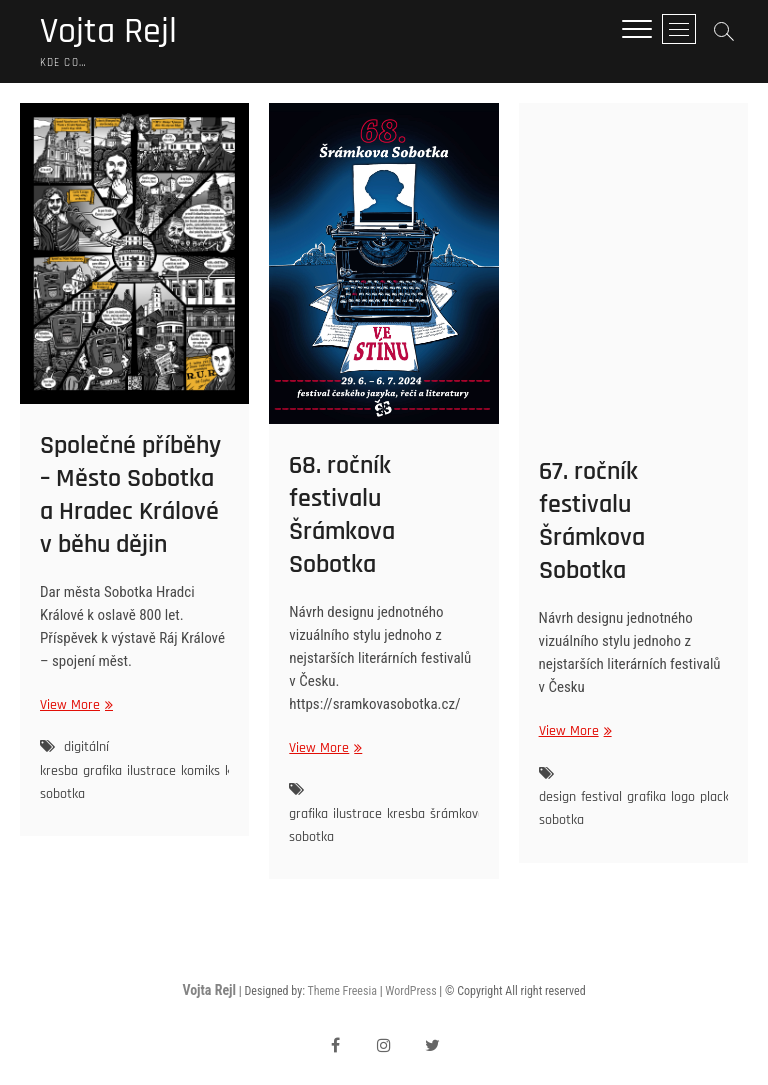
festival (601, 797)
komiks (200, 771)
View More (74, 705)
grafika (102, 771)
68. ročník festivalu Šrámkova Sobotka (342, 515)
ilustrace (151, 771)
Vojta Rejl (108, 32)
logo (683, 797)
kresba (406, 814)
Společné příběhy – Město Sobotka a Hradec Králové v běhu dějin (130, 495)
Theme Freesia (341, 991)
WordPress (410, 991)
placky (717, 797)
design (557, 797)
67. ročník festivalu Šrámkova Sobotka (592, 521)
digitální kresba (74, 758)
